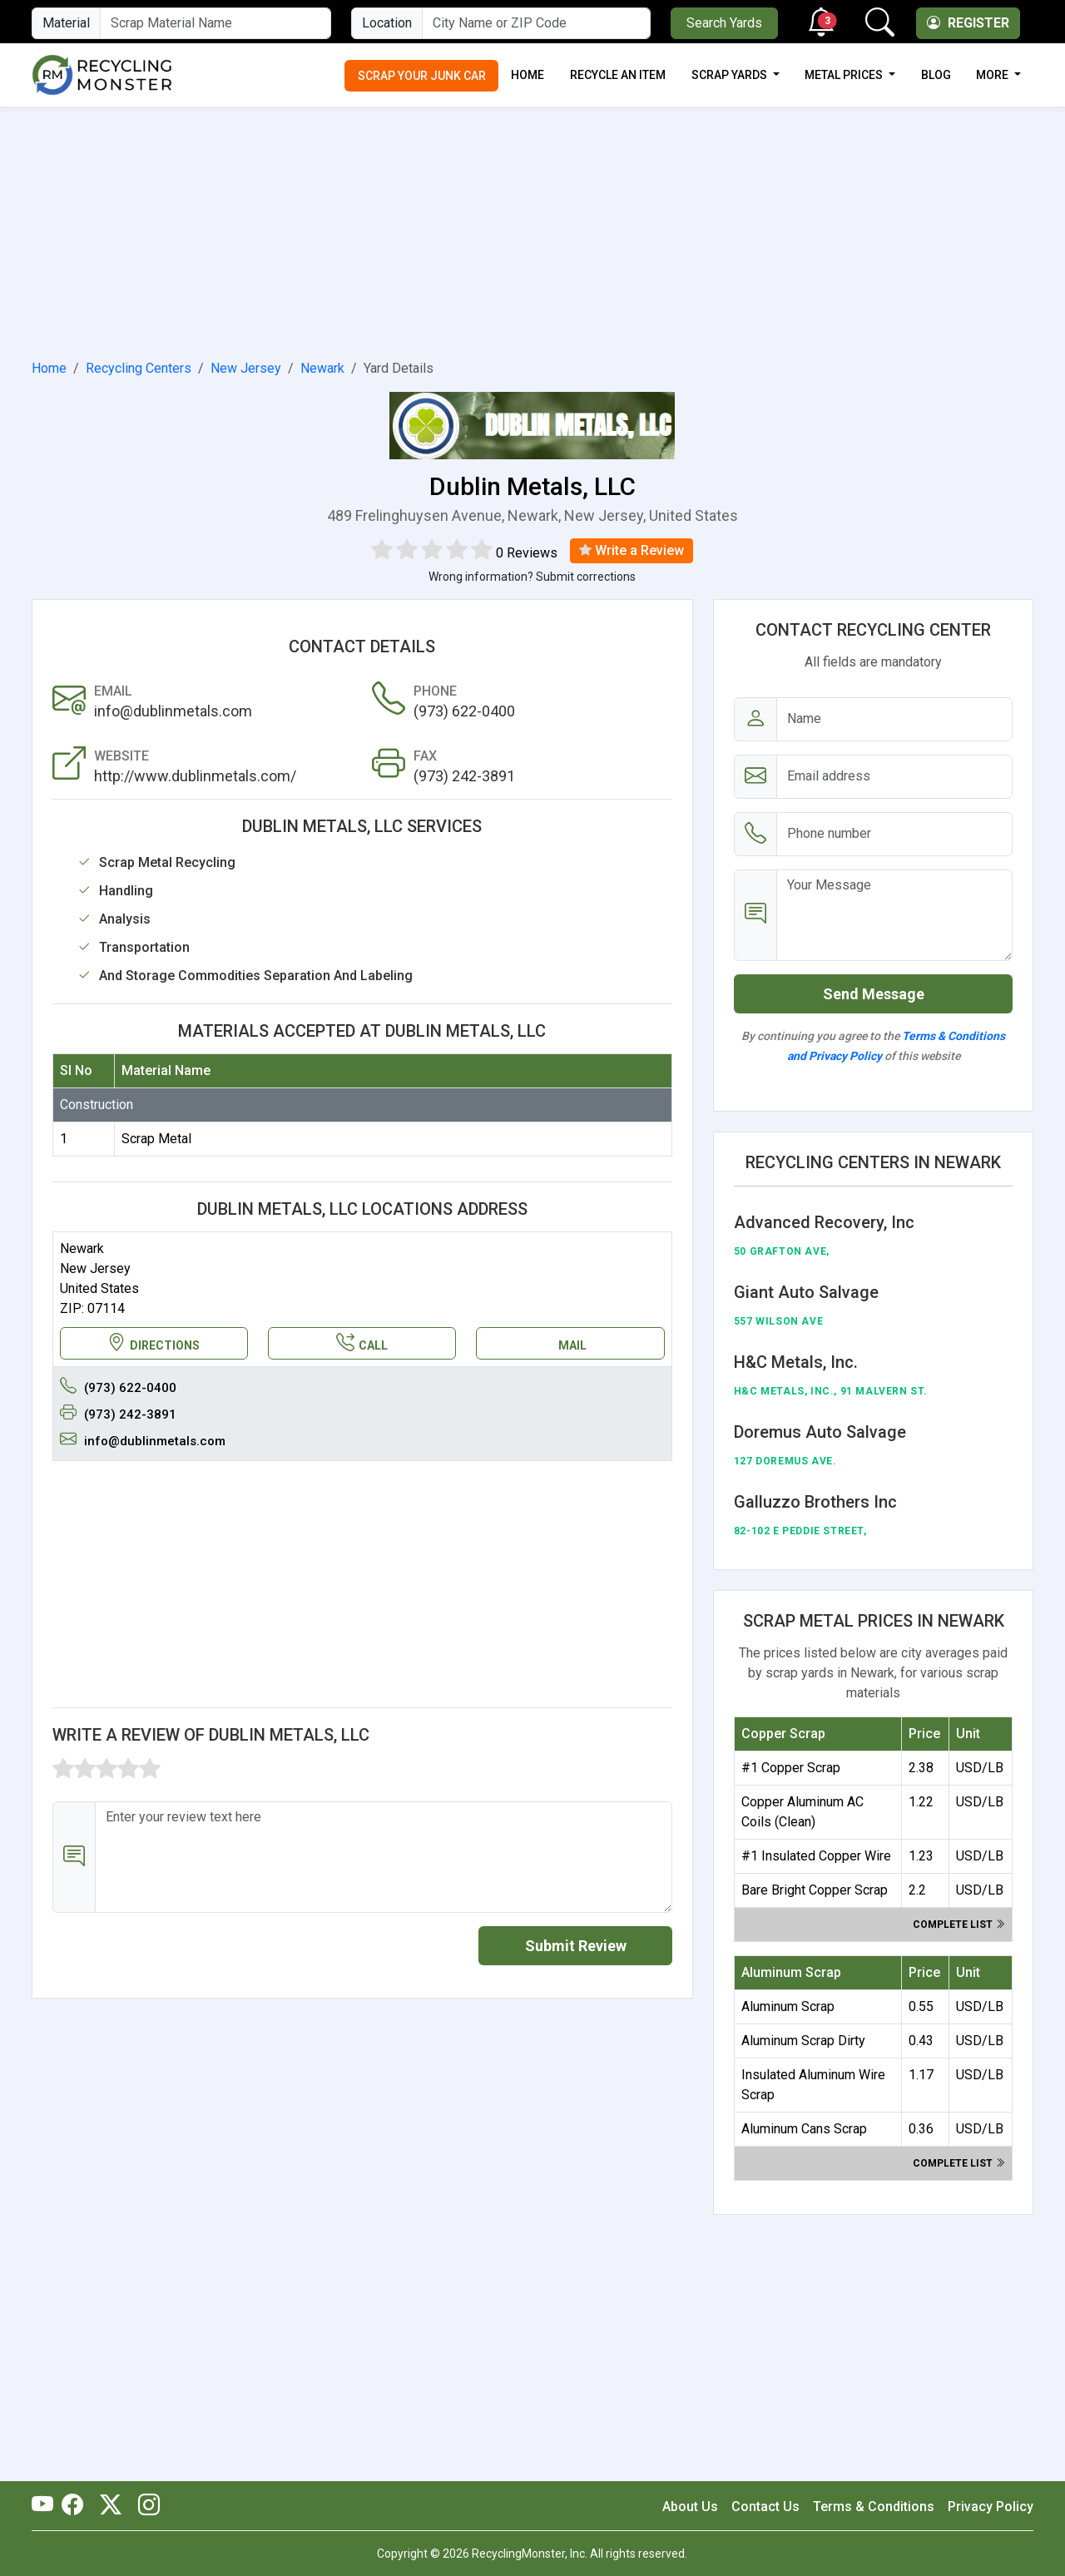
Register (968, 23)
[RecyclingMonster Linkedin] (145, 2506)
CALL (362, 1343)
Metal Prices (845, 75)
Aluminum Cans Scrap (804, 2129)
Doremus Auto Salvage (820, 1432)
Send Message (873, 994)
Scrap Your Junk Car (422, 75)
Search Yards (724, 23)
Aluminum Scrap (788, 2006)
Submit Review (576, 1945)
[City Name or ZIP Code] (536, 23)
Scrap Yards (730, 75)
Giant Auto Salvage (806, 1292)
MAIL (572, 1345)
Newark (322, 368)
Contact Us (765, 2506)
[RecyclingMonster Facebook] (77, 2506)
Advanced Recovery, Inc (824, 1222)
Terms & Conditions (873, 2506)
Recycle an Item (618, 75)
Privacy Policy (990, 2506)
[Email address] (894, 777)
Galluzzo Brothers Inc (815, 1502)
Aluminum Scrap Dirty (803, 2040)
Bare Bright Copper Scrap (814, 1890)
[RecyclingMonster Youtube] (47, 2506)
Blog (936, 75)
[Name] (894, 719)
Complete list (959, 1924)
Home (527, 75)
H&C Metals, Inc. (796, 1362)
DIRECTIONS (153, 1343)
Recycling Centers (138, 368)
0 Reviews (526, 553)
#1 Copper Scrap (790, 1768)
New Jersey (246, 368)
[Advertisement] (532, 229)
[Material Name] (215, 23)
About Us (690, 2506)
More (993, 75)
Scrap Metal (156, 1139)
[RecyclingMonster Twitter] (111, 2506)
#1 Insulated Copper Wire (816, 1856)
